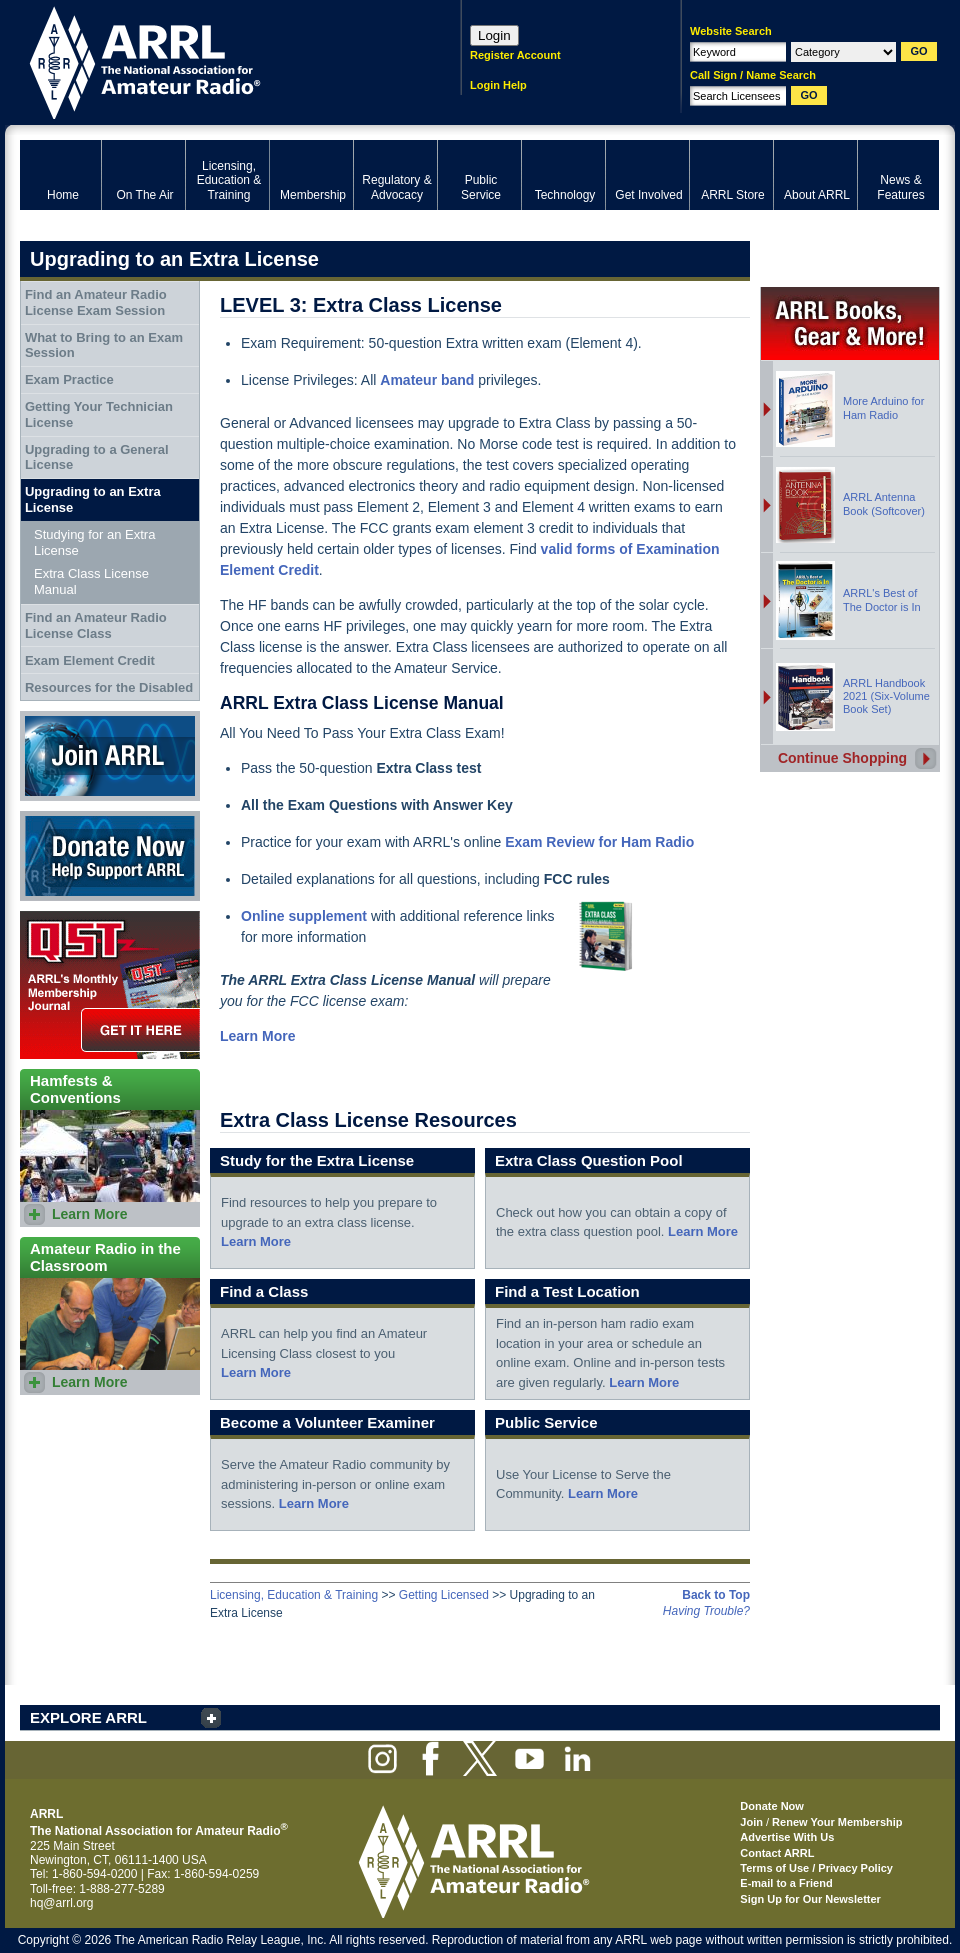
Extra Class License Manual (91, 581)
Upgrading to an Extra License (93, 499)
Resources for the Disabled (109, 687)
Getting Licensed (444, 1595)
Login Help (498, 85)
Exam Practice (69, 379)
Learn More (256, 1241)
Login (494, 35)
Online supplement (304, 916)
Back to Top (716, 1595)
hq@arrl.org (62, 1903)
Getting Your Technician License (99, 414)
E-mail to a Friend (786, 1883)
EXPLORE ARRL (88, 1717)
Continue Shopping (842, 758)
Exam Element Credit (90, 660)
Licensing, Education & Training (294, 1595)
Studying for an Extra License (94, 542)
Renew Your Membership (837, 1822)
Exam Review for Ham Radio (599, 842)
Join (751, 1822)
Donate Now (110, 856)
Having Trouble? (706, 1611)
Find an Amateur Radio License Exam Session (96, 302)
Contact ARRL (777, 1853)
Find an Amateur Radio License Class (96, 625)
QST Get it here (110, 985)
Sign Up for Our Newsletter (810, 1899)
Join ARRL (110, 756)
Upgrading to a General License (97, 457)
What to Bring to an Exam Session (104, 345)
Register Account (515, 55)
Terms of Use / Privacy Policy (816, 1868)
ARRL (214, 60)
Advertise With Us (787, 1837)
